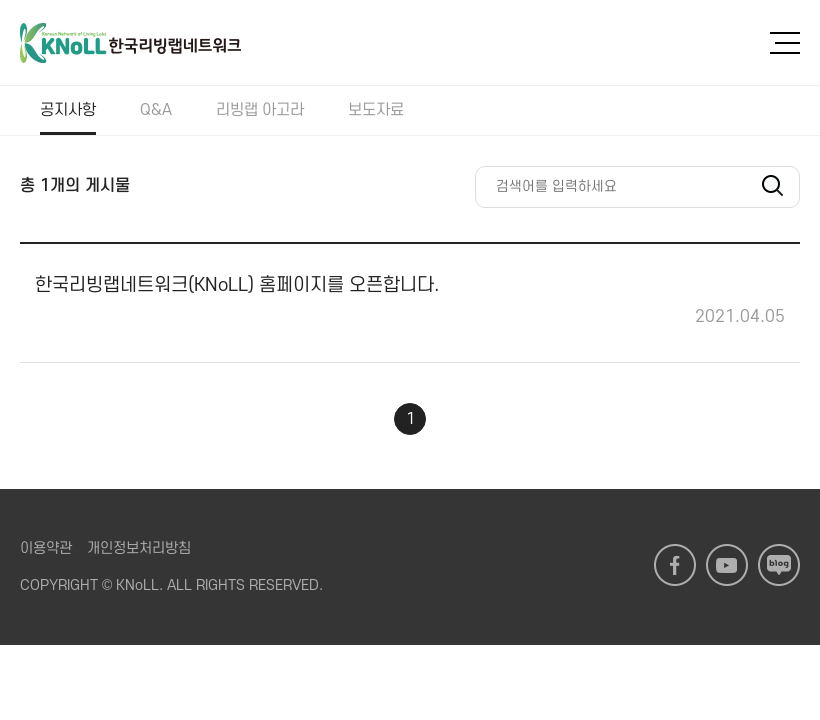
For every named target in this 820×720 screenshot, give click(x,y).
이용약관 (46, 548)
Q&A (156, 110)
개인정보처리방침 (139, 548)
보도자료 (376, 110)
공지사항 (68, 110)
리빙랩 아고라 (260, 110)
